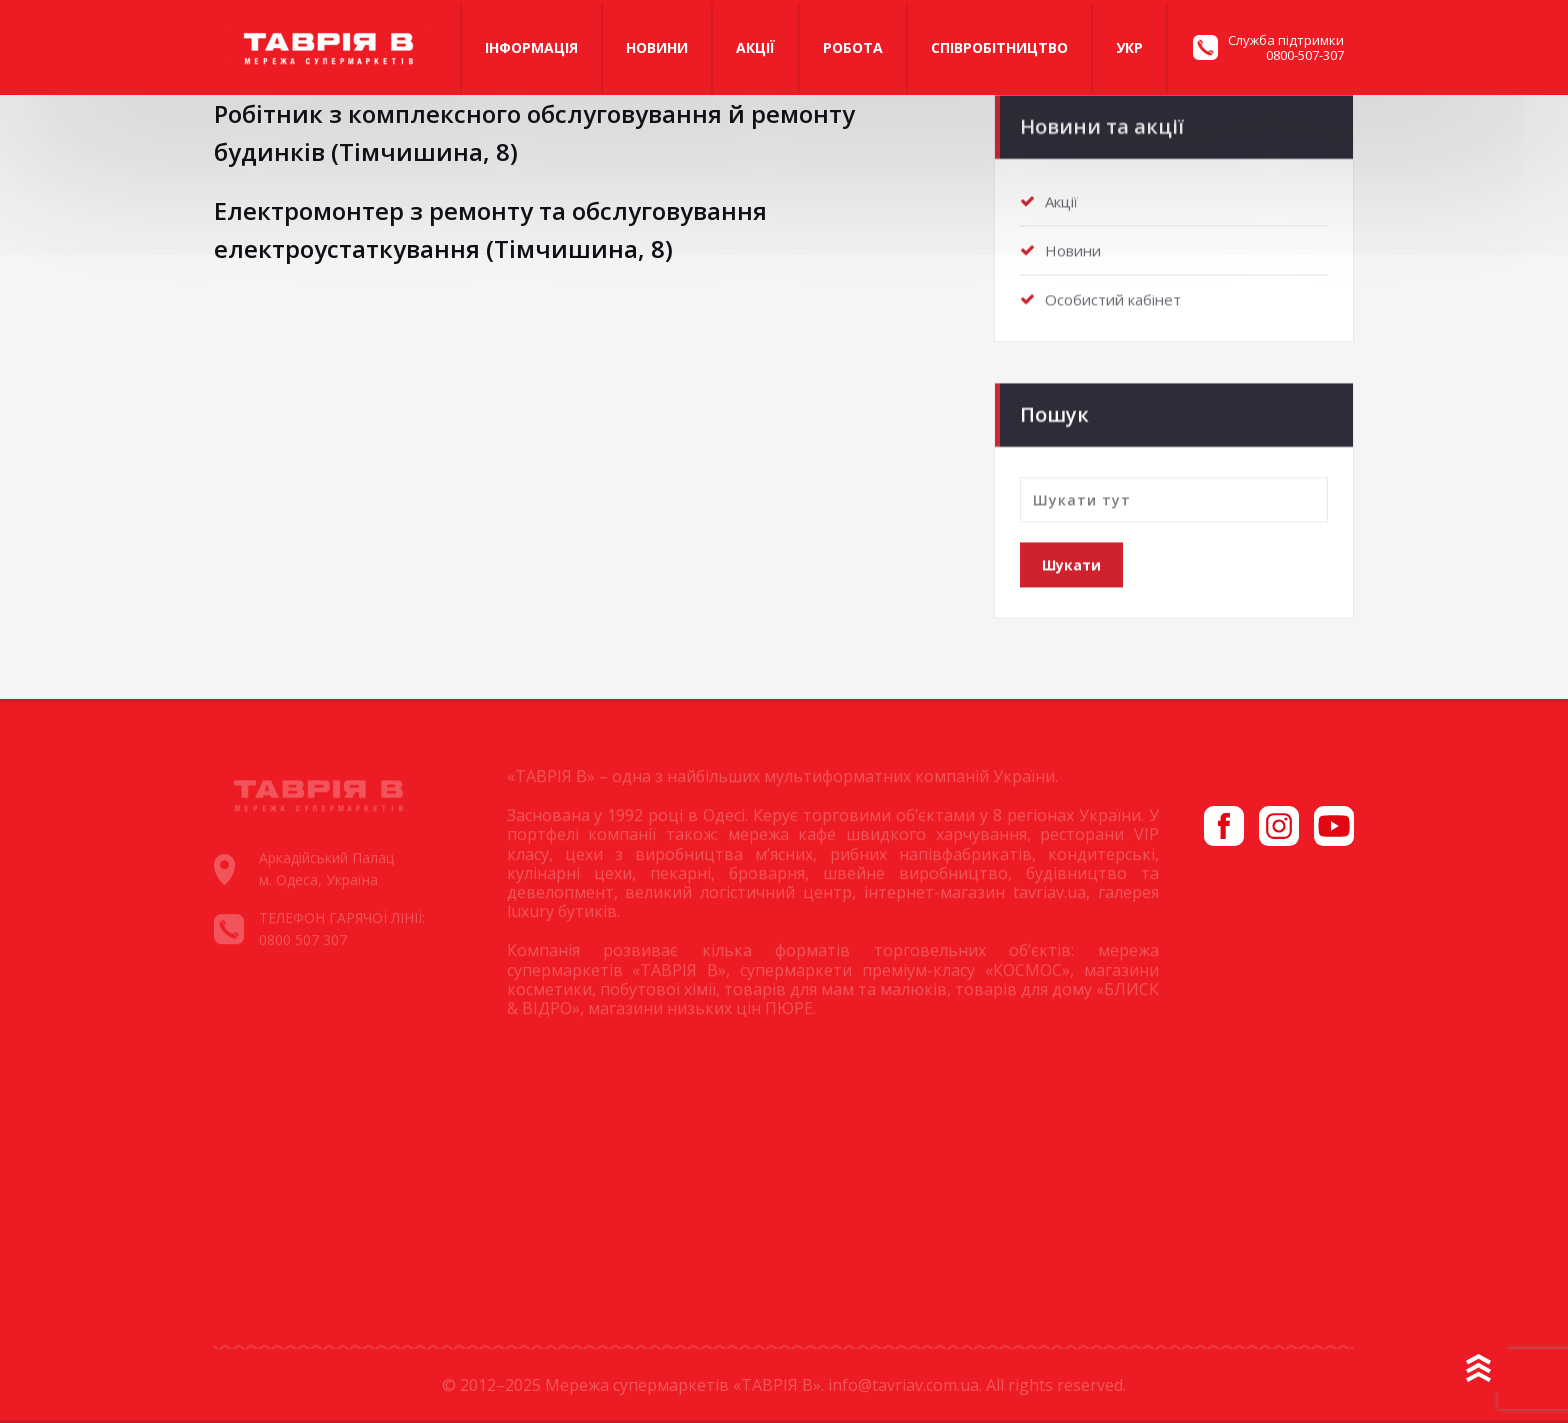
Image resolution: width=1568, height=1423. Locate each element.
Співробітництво (999, 47)
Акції (755, 47)
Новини (657, 47)
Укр (1129, 47)
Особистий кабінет (1113, 296)
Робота (853, 47)
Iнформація (531, 47)
